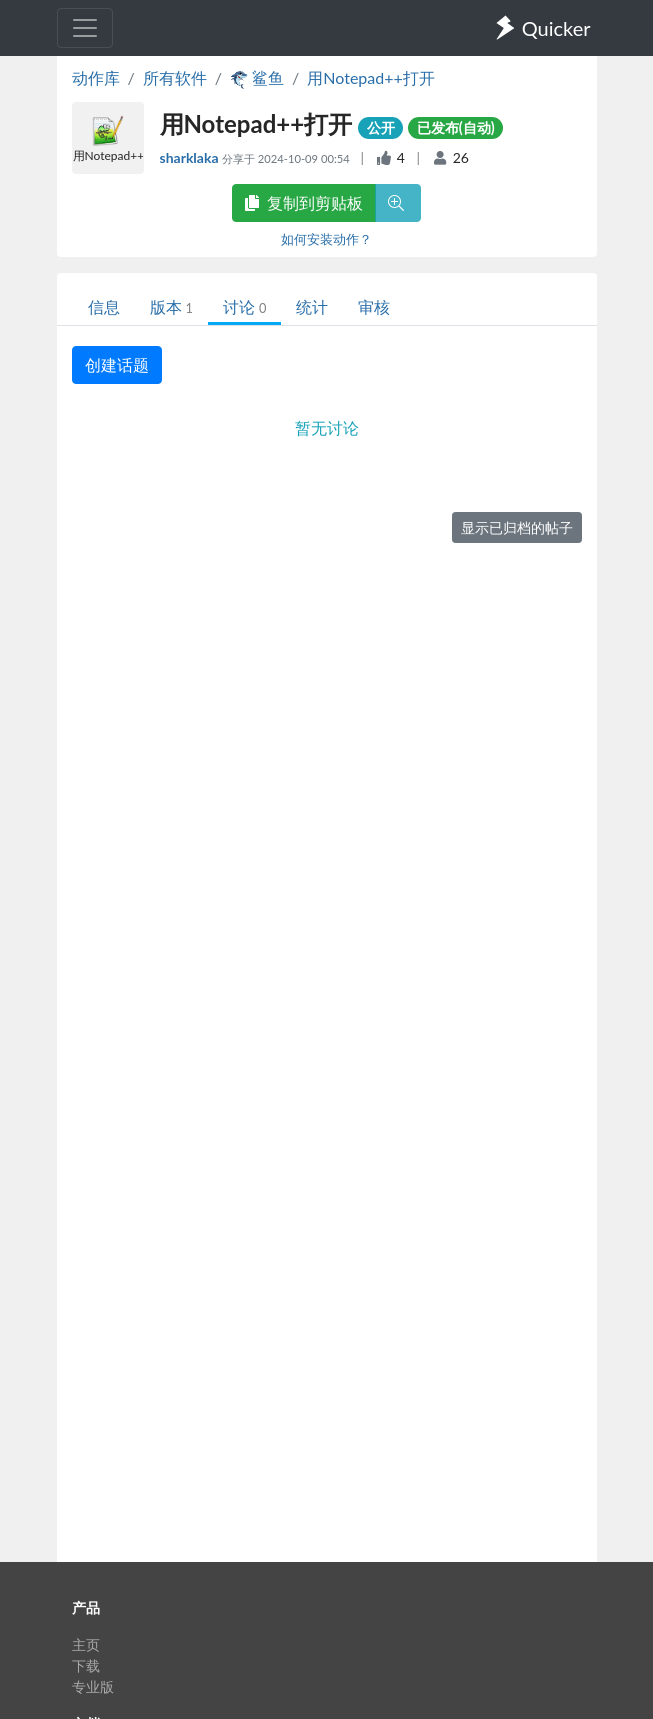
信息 (104, 306)
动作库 (96, 77)
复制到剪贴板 (304, 202)
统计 (312, 306)
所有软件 (175, 77)
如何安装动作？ (326, 239)
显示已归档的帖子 (517, 527)
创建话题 (117, 364)
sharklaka (191, 157)
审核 (374, 306)
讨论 (244, 306)
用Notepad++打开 (370, 77)
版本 (171, 306)
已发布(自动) (456, 127)
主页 (86, 1644)
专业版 (93, 1686)
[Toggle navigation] (85, 28)
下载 (86, 1665)
